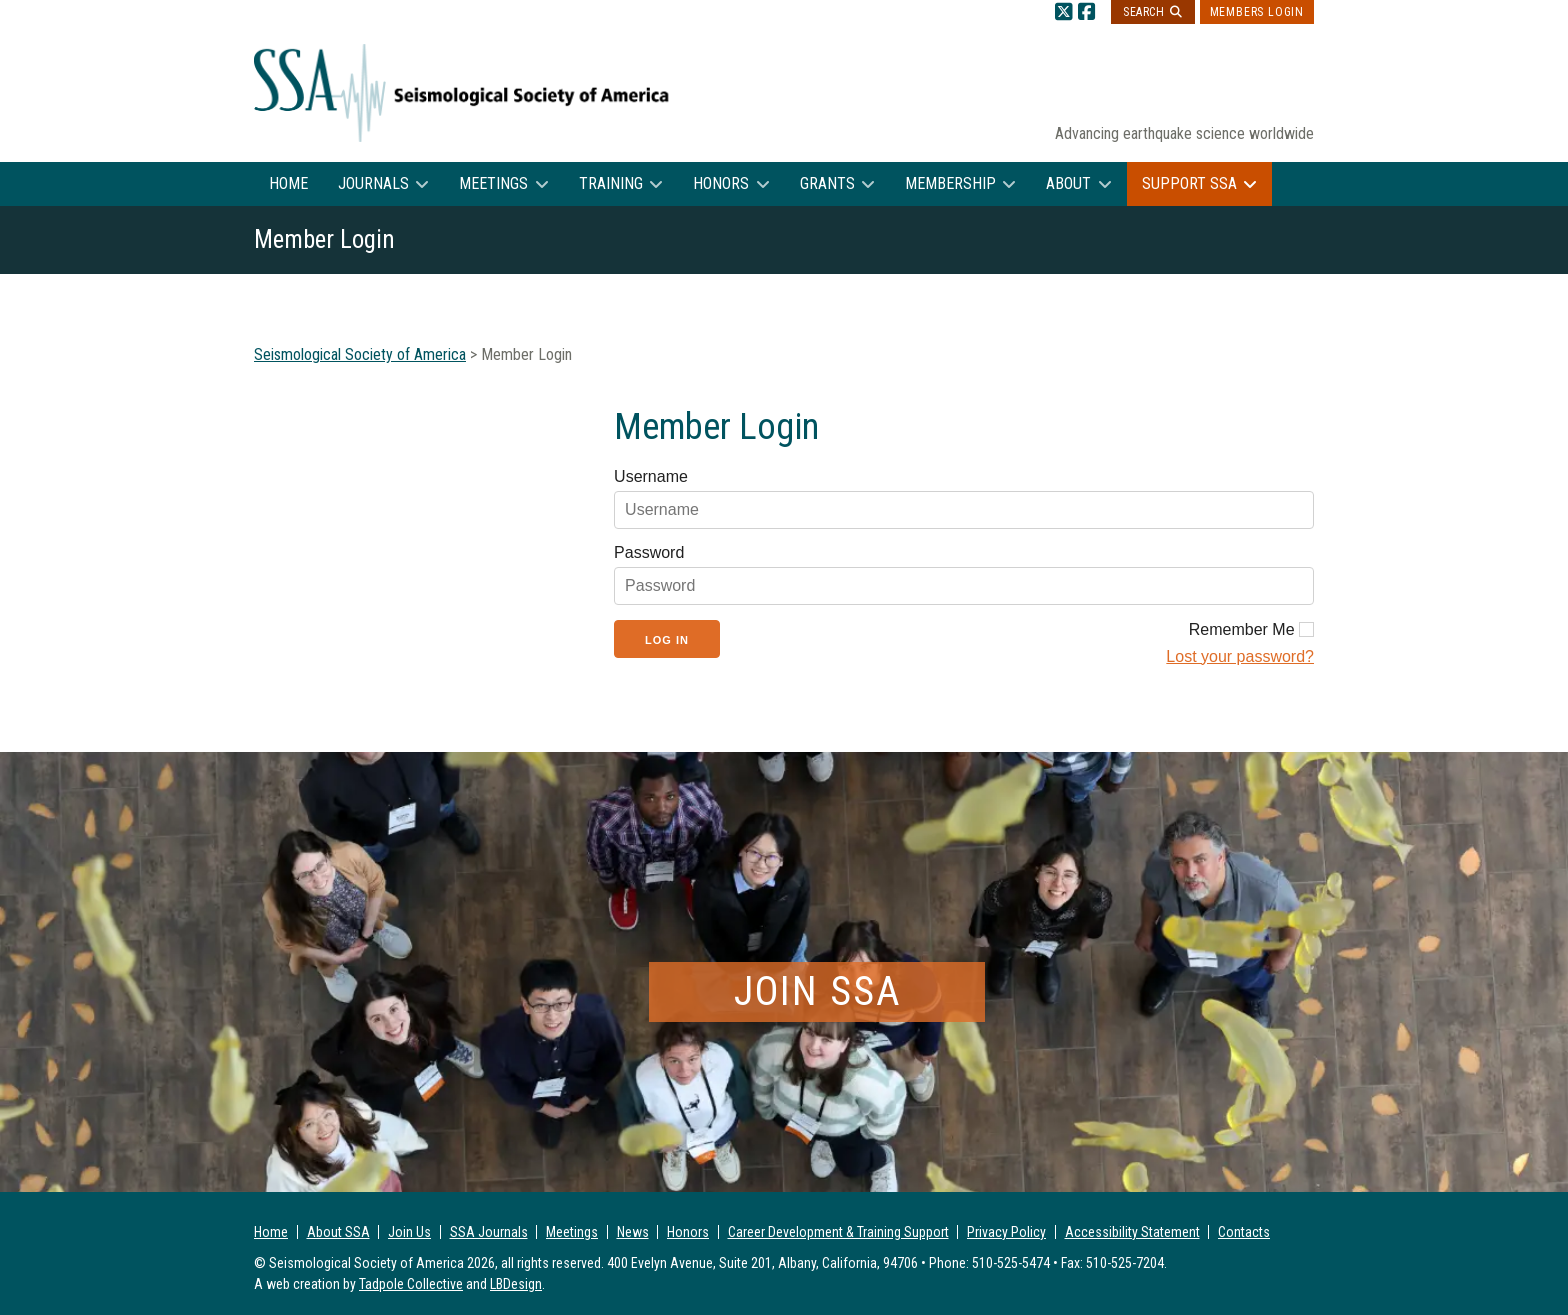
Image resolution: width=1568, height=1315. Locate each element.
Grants (827, 183)
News (633, 1232)
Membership (950, 183)
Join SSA (817, 991)
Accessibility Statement (1132, 1232)
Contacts (1244, 1232)
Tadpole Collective (411, 1284)
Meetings (493, 183)
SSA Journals (489, 1232)
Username (651, 476)
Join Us (409, 1232)
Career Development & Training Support (838, 1232)
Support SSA (1189, 183)
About (1068, 183)
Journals (373, 183)
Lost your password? (1240, 656)
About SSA (338, 1232)
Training (611, 183)
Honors (721, 183)
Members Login (1257, 12)
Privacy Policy (1006, 1232)
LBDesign (516, 1284)
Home (288, 183)
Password (649, 552)
